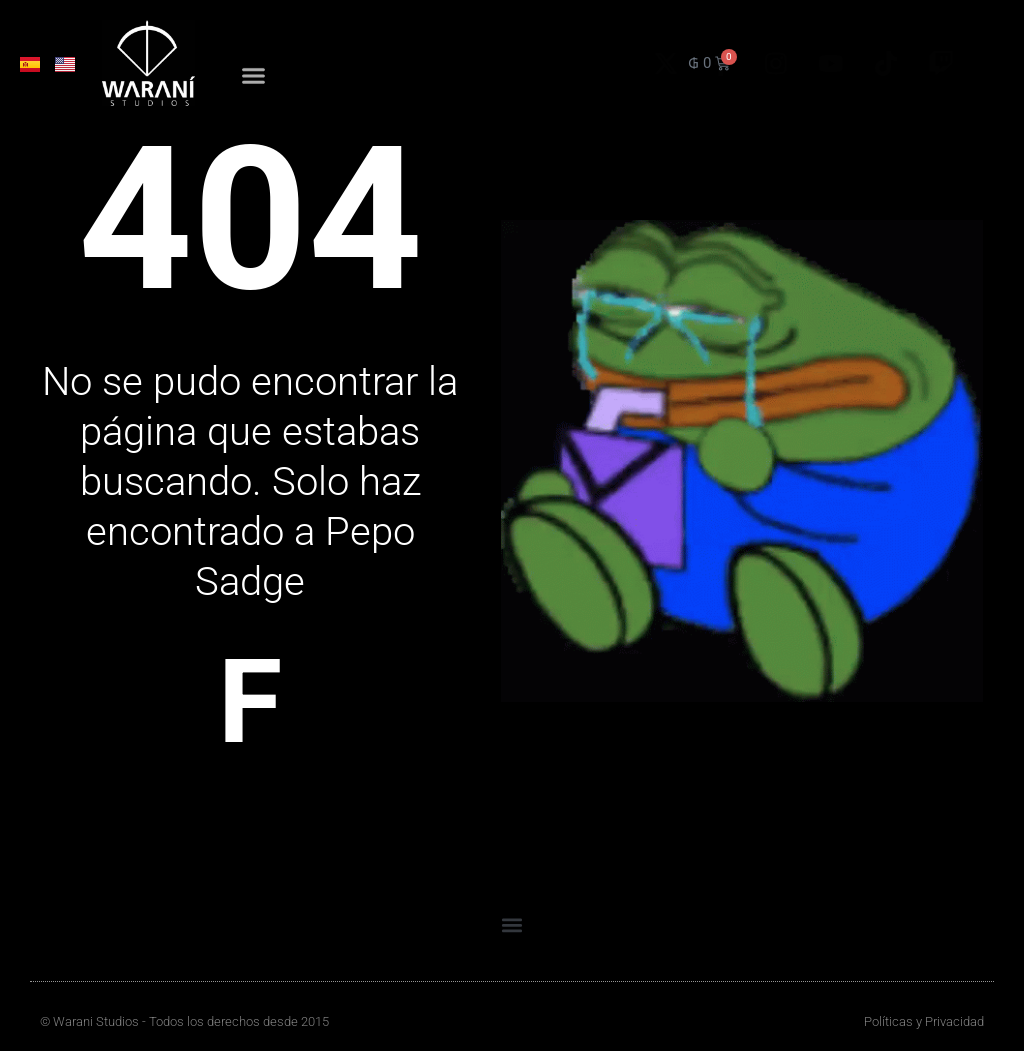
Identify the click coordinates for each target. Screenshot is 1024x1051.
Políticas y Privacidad (924, 1021)
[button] (254, 78)
